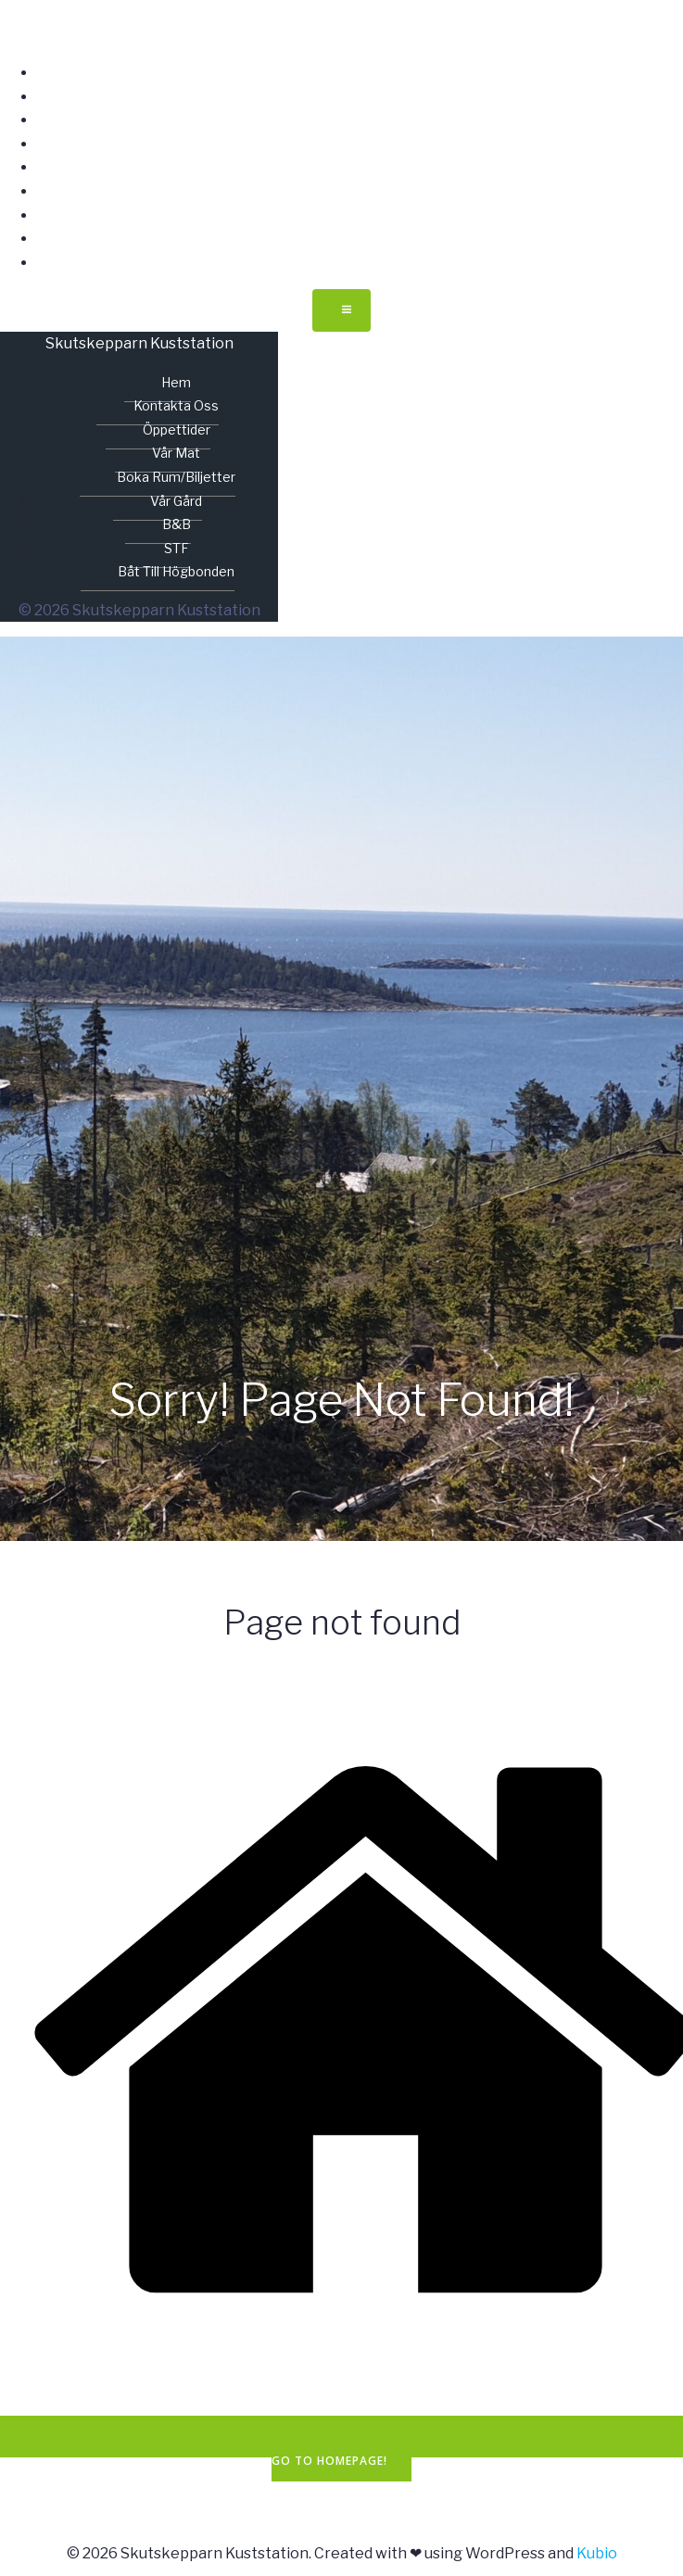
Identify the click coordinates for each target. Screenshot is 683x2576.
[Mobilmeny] (341, 310)
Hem (360, 73)
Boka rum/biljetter (360, 167)
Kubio (596, 2553)
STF (360, 238)
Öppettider (360, 120)
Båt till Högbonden (360, 262)
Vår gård (360, 191)
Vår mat (360, 144)
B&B (360, 215)
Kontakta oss (360, 97)
